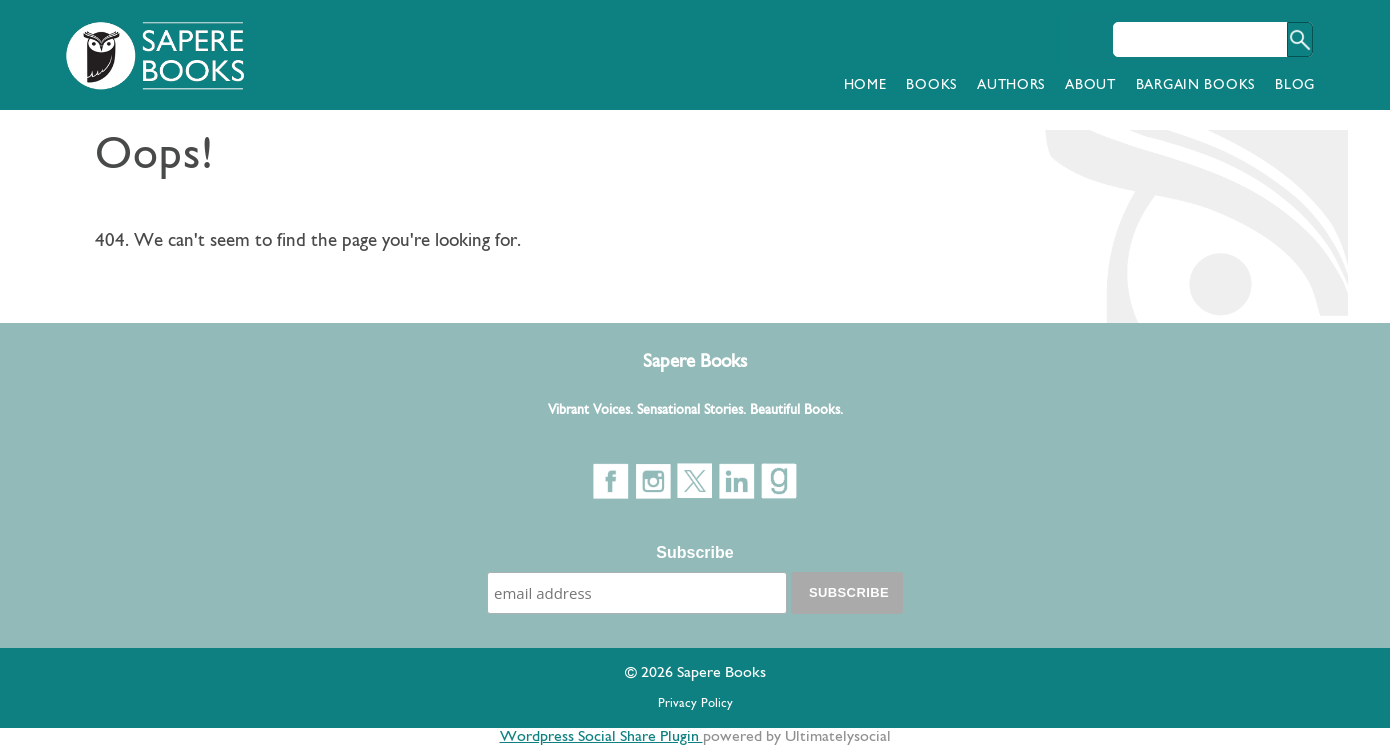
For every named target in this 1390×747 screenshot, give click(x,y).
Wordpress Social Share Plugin (601, 737)
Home (865, 85)
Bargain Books (1195, 85)
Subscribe (694, 552)
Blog (1295, 85)
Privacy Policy (695, 703)
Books (931, 85)
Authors (1011, 85)
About (1090, 85)
